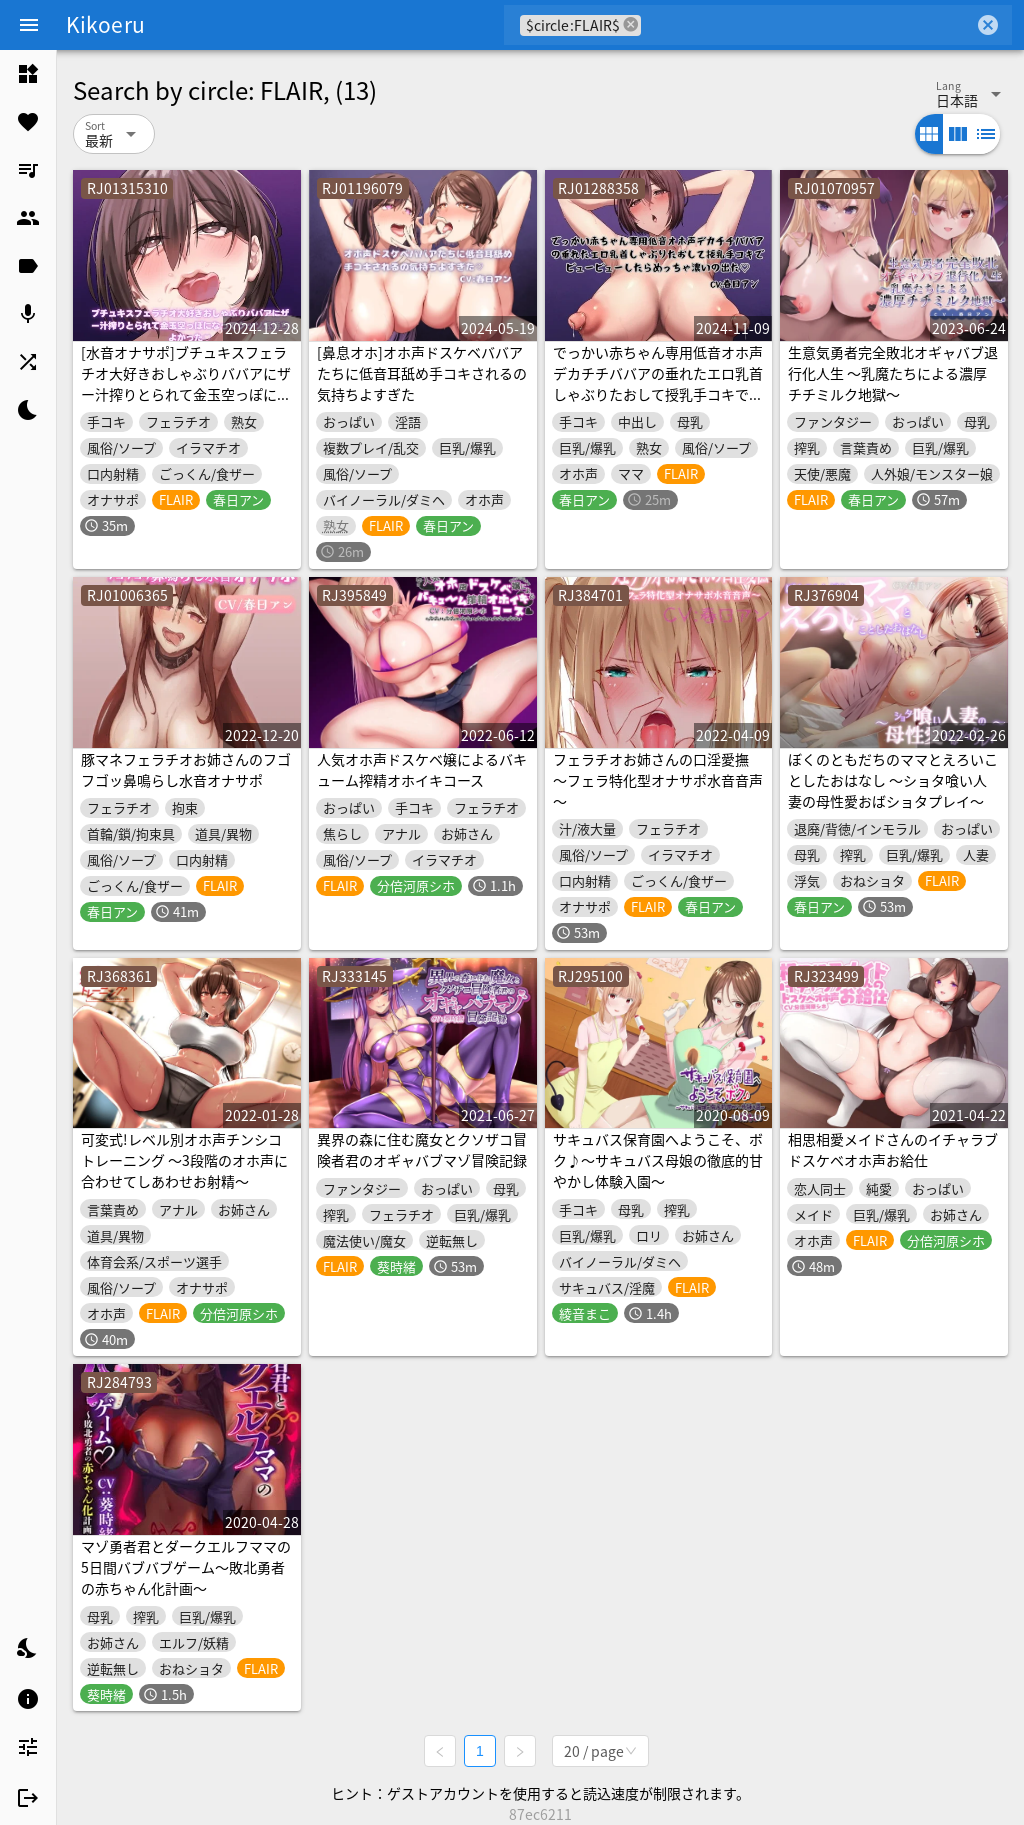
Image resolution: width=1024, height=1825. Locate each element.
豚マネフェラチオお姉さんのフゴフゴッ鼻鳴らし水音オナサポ (186, 769)
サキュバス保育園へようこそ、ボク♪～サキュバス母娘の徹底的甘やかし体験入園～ (658, 1160)
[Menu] (29, 25)
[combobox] (807, 25)
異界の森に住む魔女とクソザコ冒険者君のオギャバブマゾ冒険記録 (422, 1149)
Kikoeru (105, 24)
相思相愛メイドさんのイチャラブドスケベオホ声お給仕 (893, 1149)
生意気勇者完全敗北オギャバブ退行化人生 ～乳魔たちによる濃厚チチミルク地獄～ (893, 373)
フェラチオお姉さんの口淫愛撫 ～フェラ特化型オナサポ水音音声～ (658, 780)
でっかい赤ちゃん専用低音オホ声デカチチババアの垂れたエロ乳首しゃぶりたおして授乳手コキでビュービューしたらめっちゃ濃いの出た (658, 394)
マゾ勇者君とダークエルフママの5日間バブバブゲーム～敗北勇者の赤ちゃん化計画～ (186, 1567)
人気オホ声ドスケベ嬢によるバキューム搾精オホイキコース (422, 769)
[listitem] (28, 74)
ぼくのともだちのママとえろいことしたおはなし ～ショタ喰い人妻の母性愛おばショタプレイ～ (893, 780)
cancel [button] (631, 24)
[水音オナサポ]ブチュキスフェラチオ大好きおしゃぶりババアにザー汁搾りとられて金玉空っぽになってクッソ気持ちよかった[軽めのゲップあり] (186, 394)
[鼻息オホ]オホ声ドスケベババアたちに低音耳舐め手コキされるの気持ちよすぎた (422, 373)
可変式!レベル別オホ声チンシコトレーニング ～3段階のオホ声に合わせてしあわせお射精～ (184, 1160)
